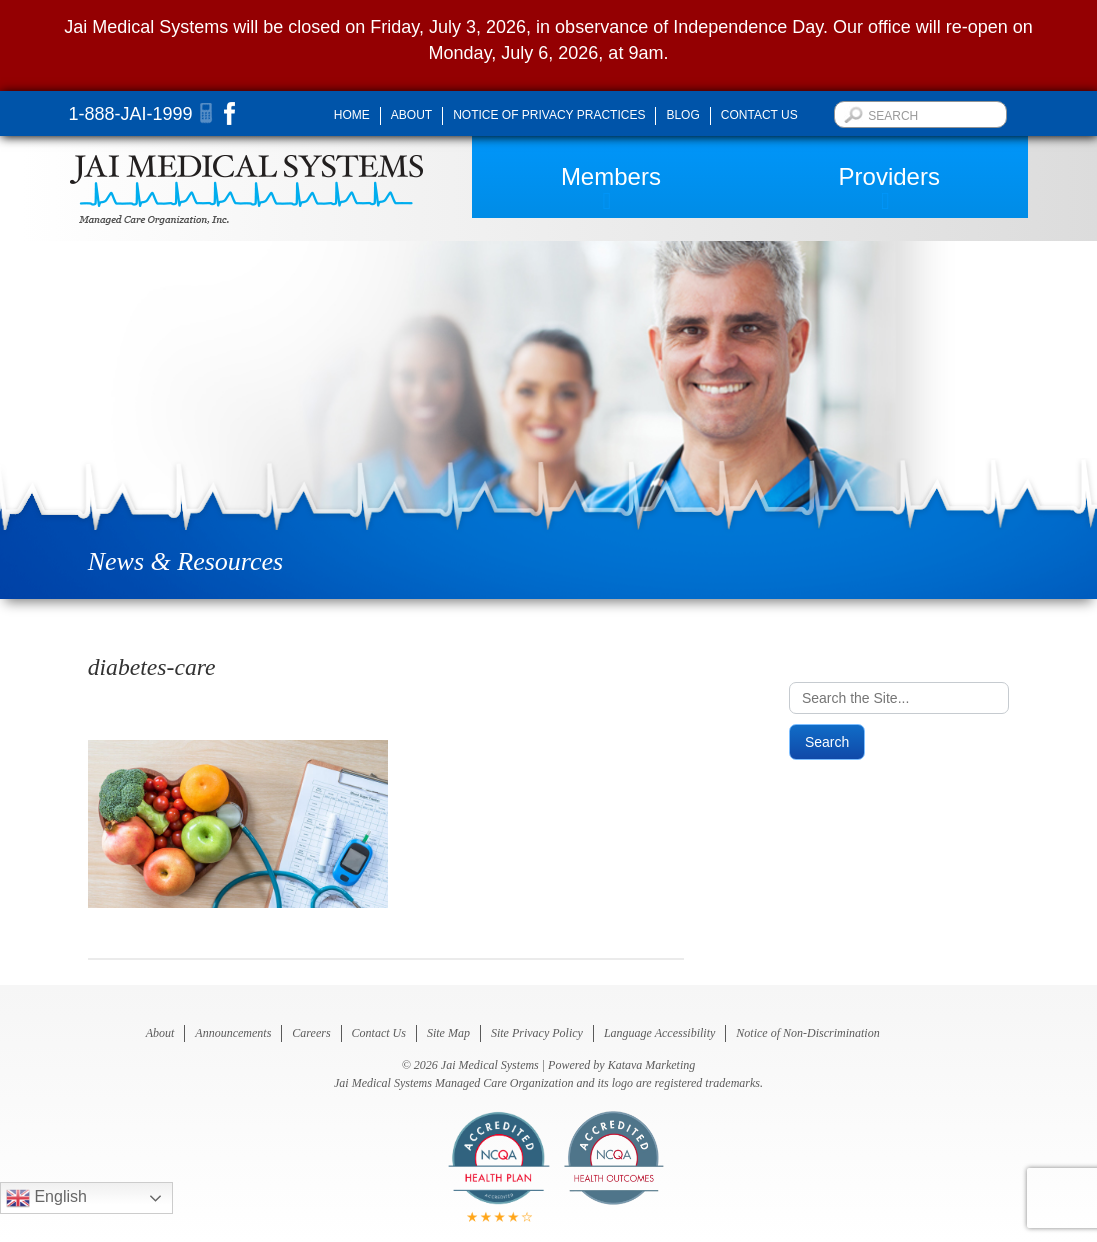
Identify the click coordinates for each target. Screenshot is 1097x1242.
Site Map (448, 1033)
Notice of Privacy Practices (549, 115)
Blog (682, 115)
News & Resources (185, 561)
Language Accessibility (659, 1033)
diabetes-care (152, 667)
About (411, 115)
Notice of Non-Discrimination (807, 1033)
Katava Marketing (652, 1065)
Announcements (233, 1033)
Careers (311, 1033)
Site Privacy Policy (537, 1033)
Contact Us (759, 115)
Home (352, 115)
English (46, 1198)
